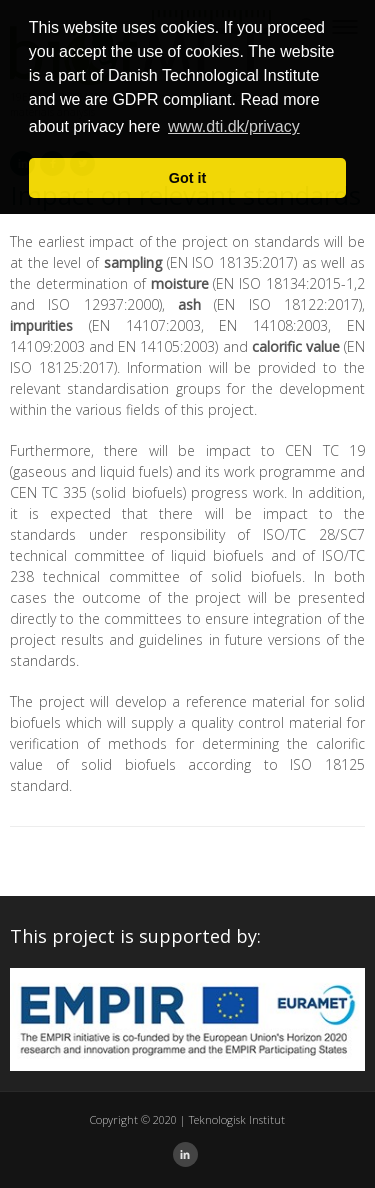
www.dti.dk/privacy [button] (234, 126)
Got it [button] (188, 178)
